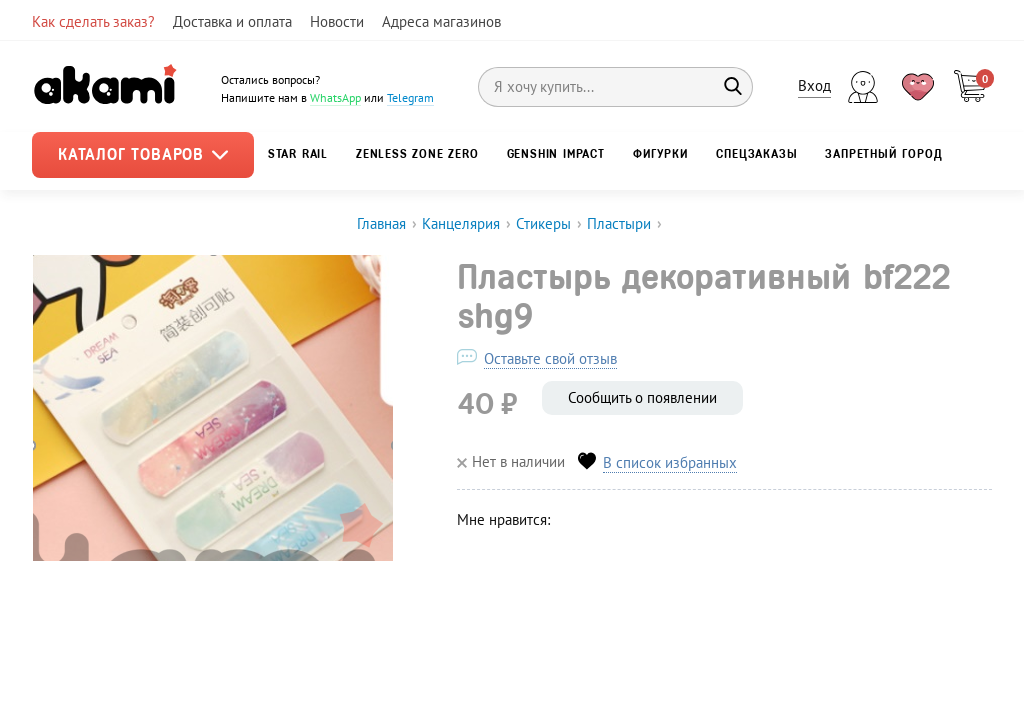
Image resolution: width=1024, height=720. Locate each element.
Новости (337, 21)
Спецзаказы (756, 154)
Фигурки (661, 154)
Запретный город (883, 154)
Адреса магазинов (441, 21)
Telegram (410, 97)
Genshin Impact (556, 154)
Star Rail (298, 154)
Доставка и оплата (232, 21)
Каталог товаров (143, 154)
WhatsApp (335, 97)
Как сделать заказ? (93, 21)
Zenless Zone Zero (417, 154)
